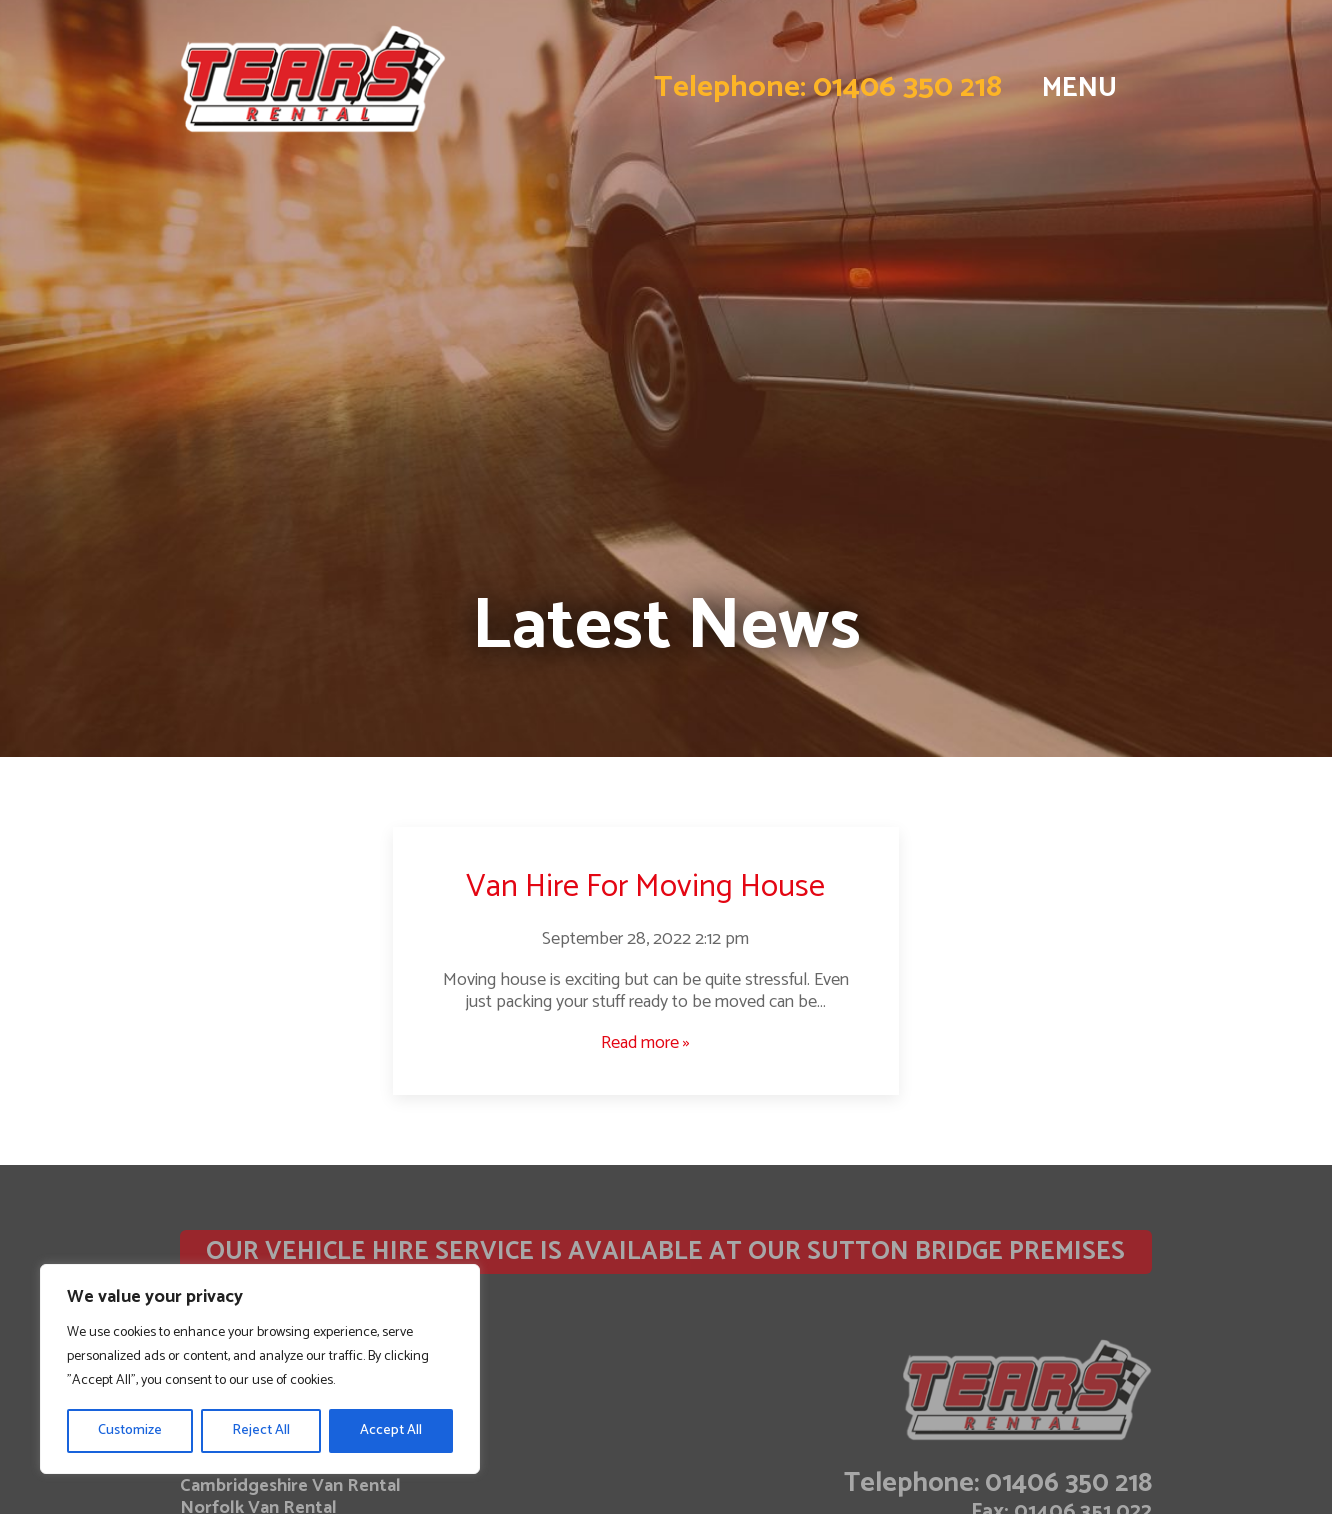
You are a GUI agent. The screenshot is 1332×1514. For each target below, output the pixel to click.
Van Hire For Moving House (645, 887)
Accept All (391, 1430)
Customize (130, 1430)
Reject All (261, 1430)
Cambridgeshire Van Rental (290, 1486)
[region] (260, 1369)
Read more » (645, 1043)
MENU (1079, 88)
